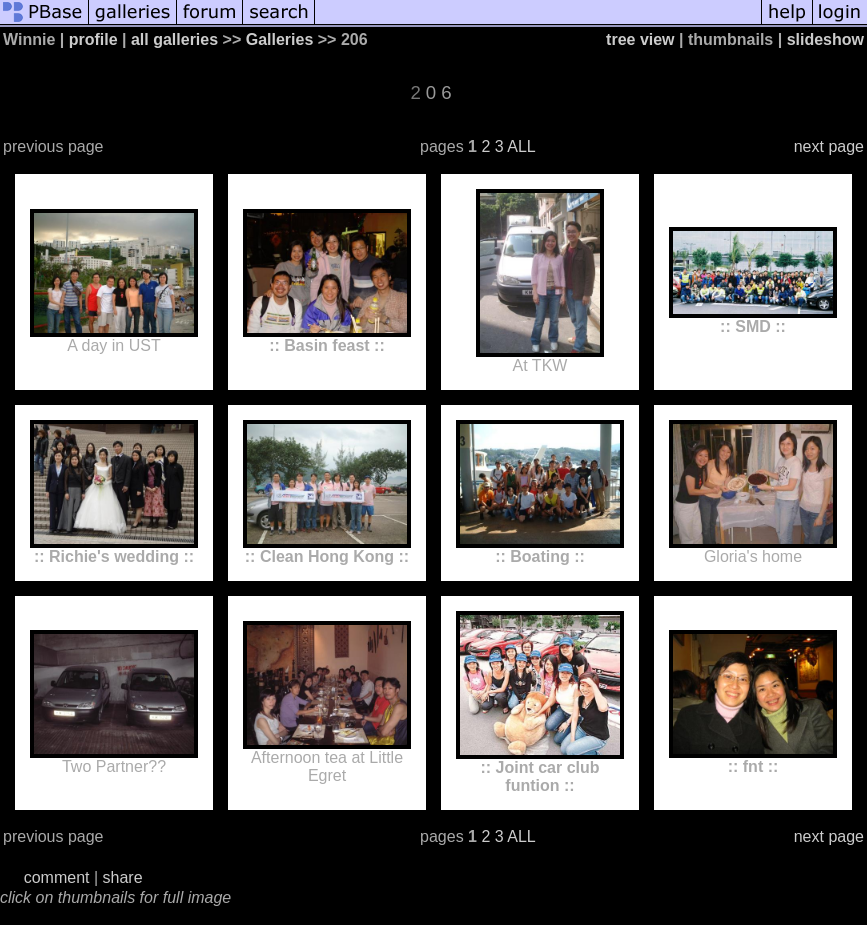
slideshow (825, 39)
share (123, 877)
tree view (640, 39)
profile (93, 39)
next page (829, 146)
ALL (521, 146)
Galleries (280, 39)
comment (57, 877)
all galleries (174, 39)
